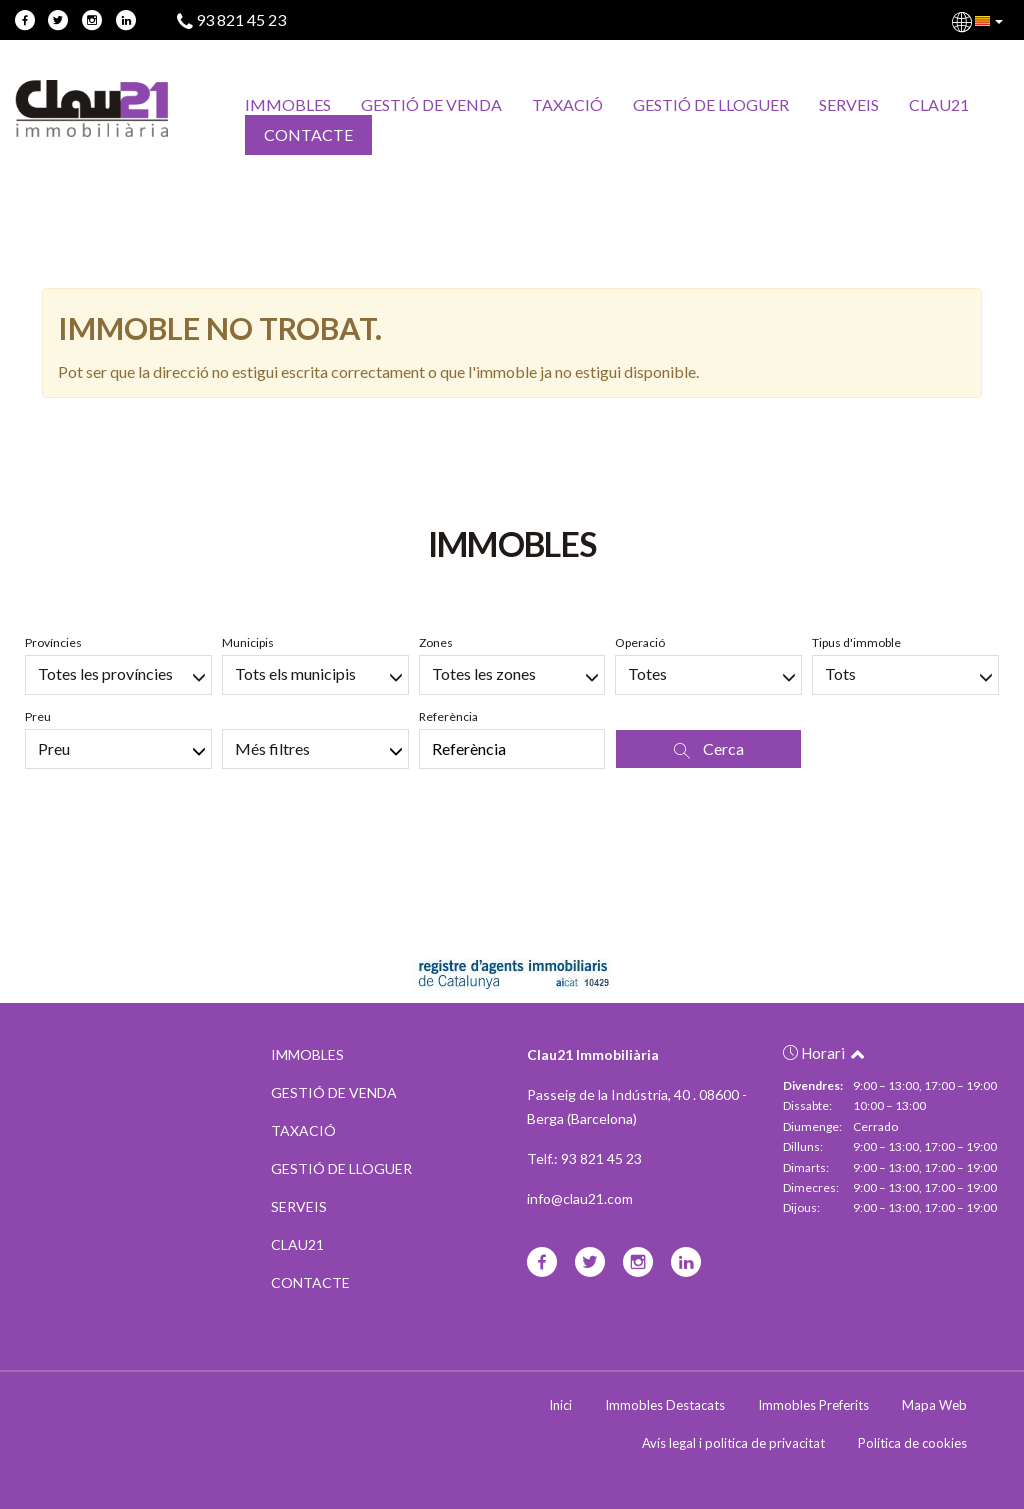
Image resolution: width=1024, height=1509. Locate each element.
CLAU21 (939, 104)
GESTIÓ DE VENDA (431, 104)
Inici (560, 1405)
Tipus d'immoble (856, 642)
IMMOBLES (288, 104)
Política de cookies (912, 1443)
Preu (38, 716)
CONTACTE (308, 134)
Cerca (709, 749)
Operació (640, 642)
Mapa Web (934, 1405)
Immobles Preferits (813, 1405)
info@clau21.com (580, 1198)
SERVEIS (849, 104)
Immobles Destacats (665, 1405)
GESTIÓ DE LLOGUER (711, 104)
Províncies (53, 642)
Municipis (248, 642)
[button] (979, 20)
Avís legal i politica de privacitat (733, 1443)
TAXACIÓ (567, 104)
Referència (448, 716)
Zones (436, 642)
